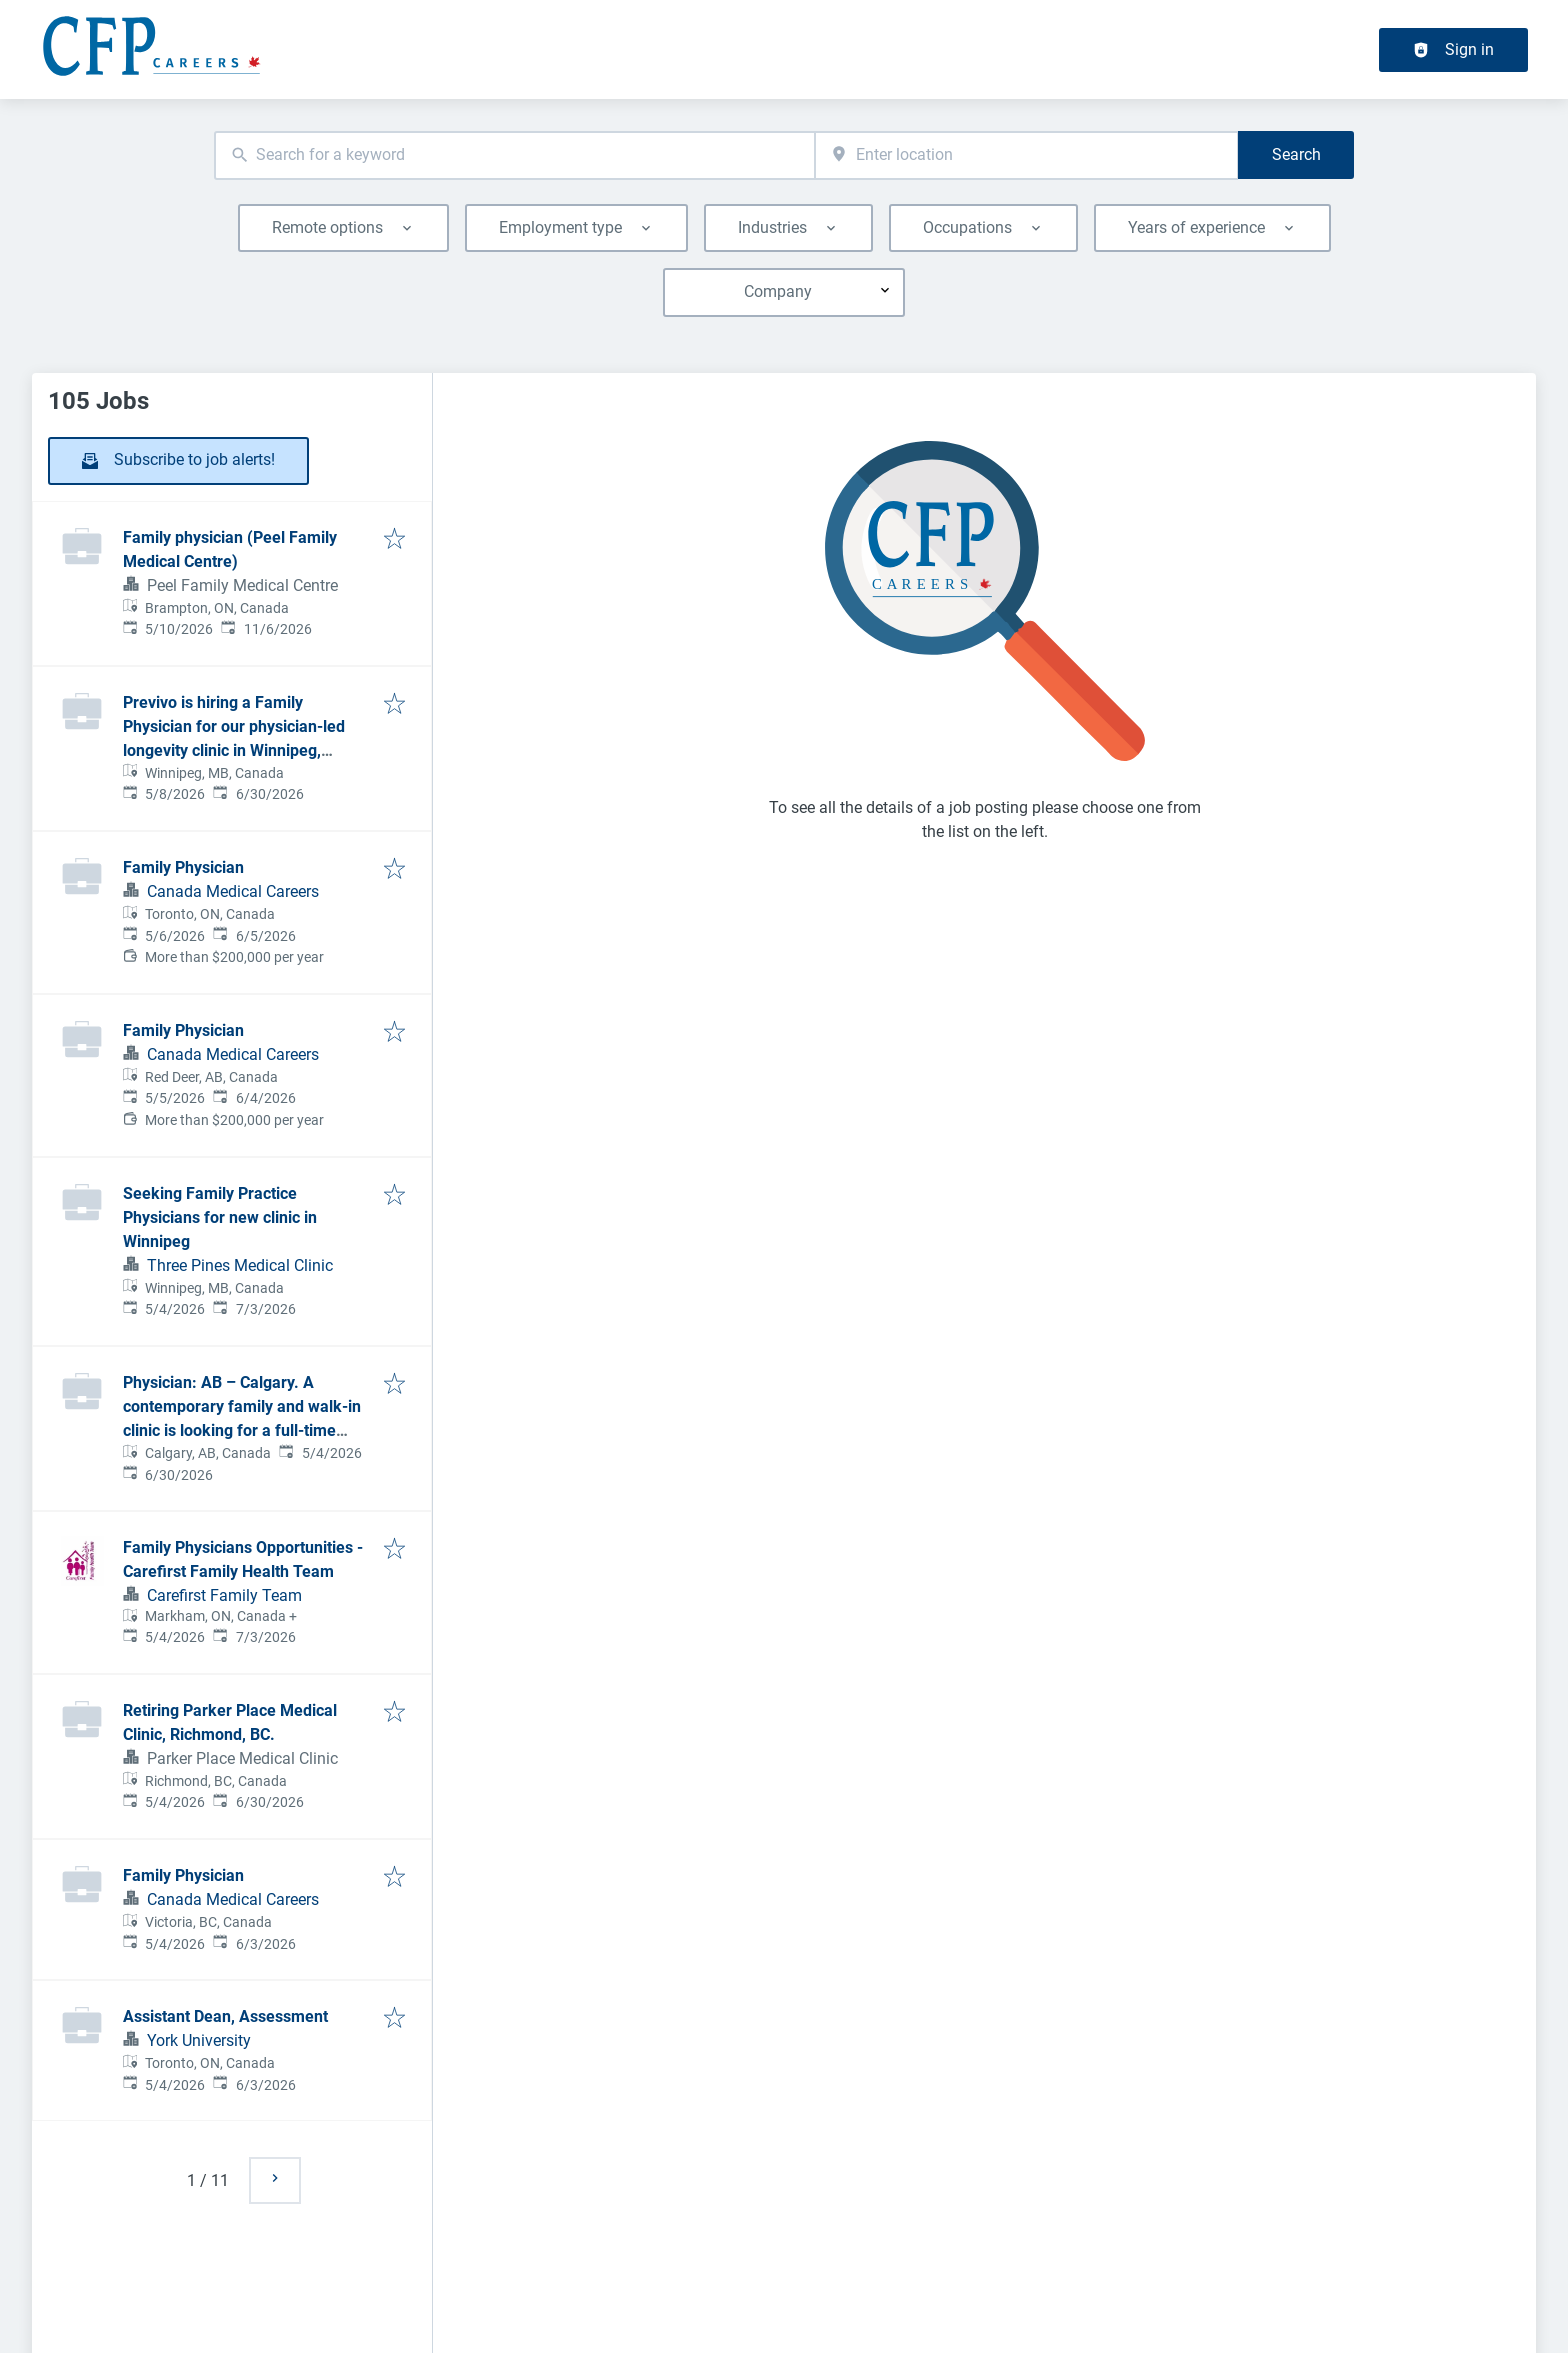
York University (199, 2040)
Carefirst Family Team (224, 1595)
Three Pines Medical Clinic (240, 1265)
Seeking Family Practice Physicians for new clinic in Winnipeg (220, 1217)
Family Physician (183, 867)
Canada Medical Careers (233, 891)
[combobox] (514, 155)
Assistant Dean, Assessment (225, 2016)
